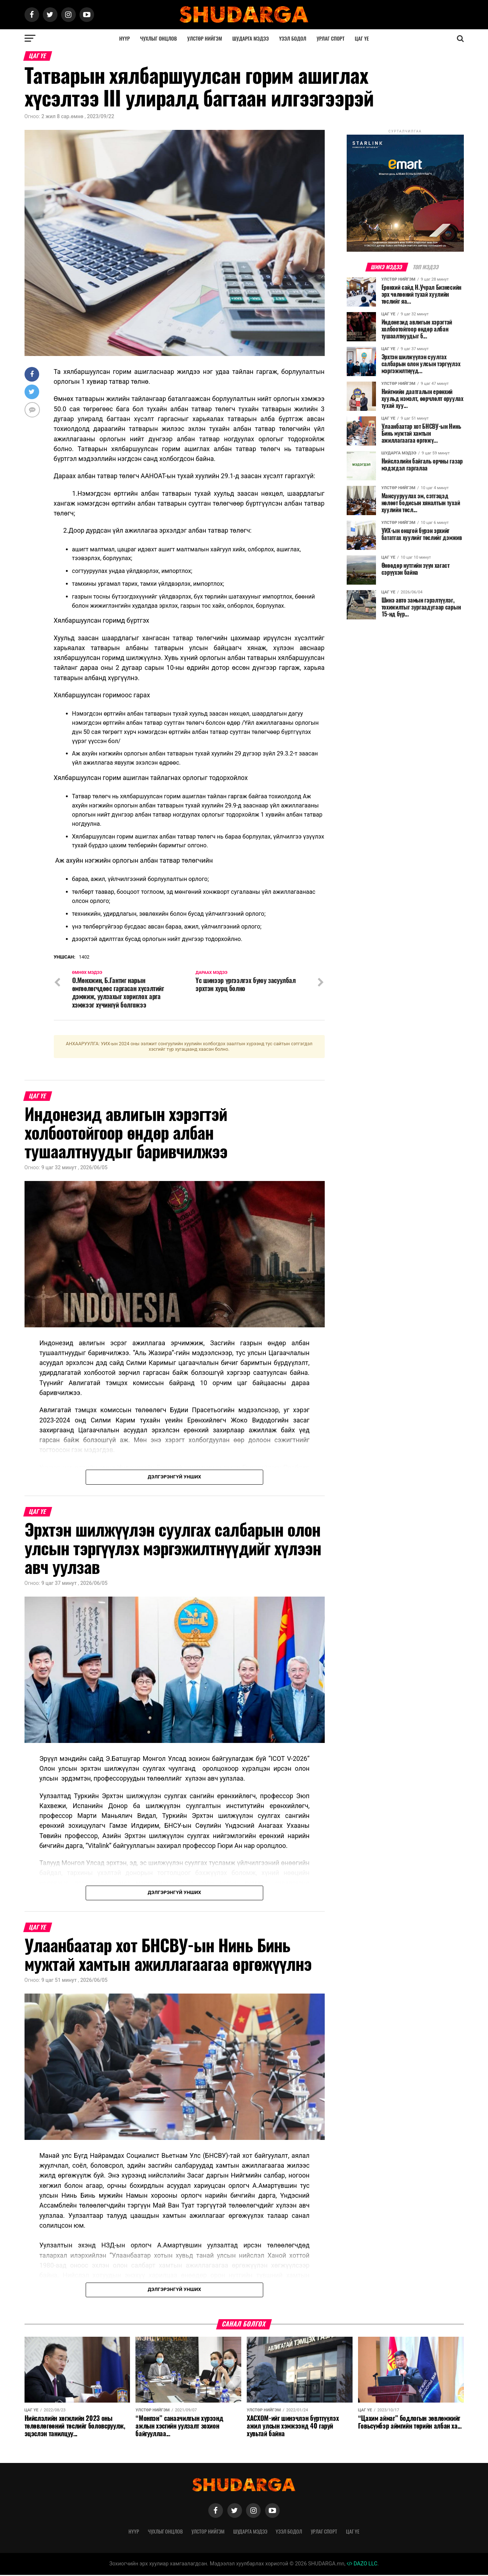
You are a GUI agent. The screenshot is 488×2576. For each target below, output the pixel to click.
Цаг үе (362, 38)
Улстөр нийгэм (204, 38)
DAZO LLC (362, 2565)
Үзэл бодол (292, 38)
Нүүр (124, 38)
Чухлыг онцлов (158, 38)
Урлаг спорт (330, 38)
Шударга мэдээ (250, 38)
